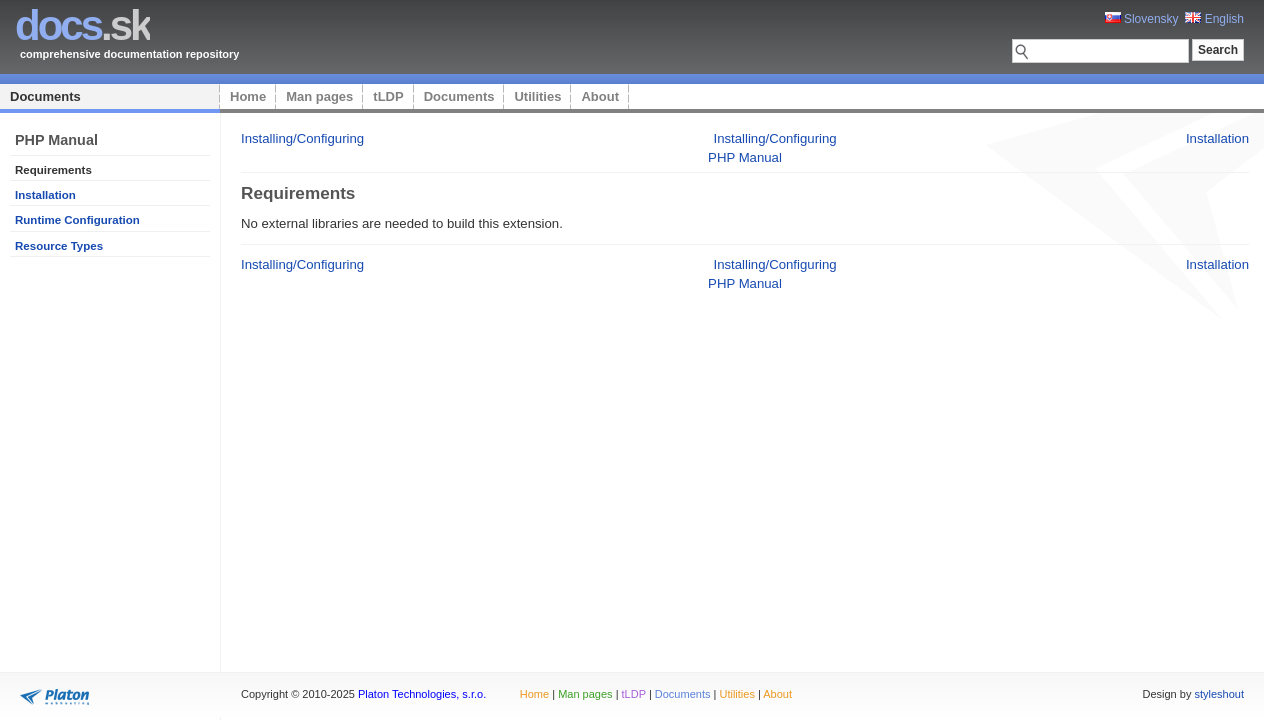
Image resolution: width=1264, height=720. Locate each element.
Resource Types (59, 246)
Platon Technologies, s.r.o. (422, 694)
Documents (45, 96)
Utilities (537, 96)
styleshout (1219, 694)
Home (248, 96)
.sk (82, 25)
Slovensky (1142, 19)
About (600, 96)
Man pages (319, 96)
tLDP (388, 96)
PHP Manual (745, 157)
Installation (45, 195)
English (1214, 19)
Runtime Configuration (77, 220)
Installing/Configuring (302, 138)
